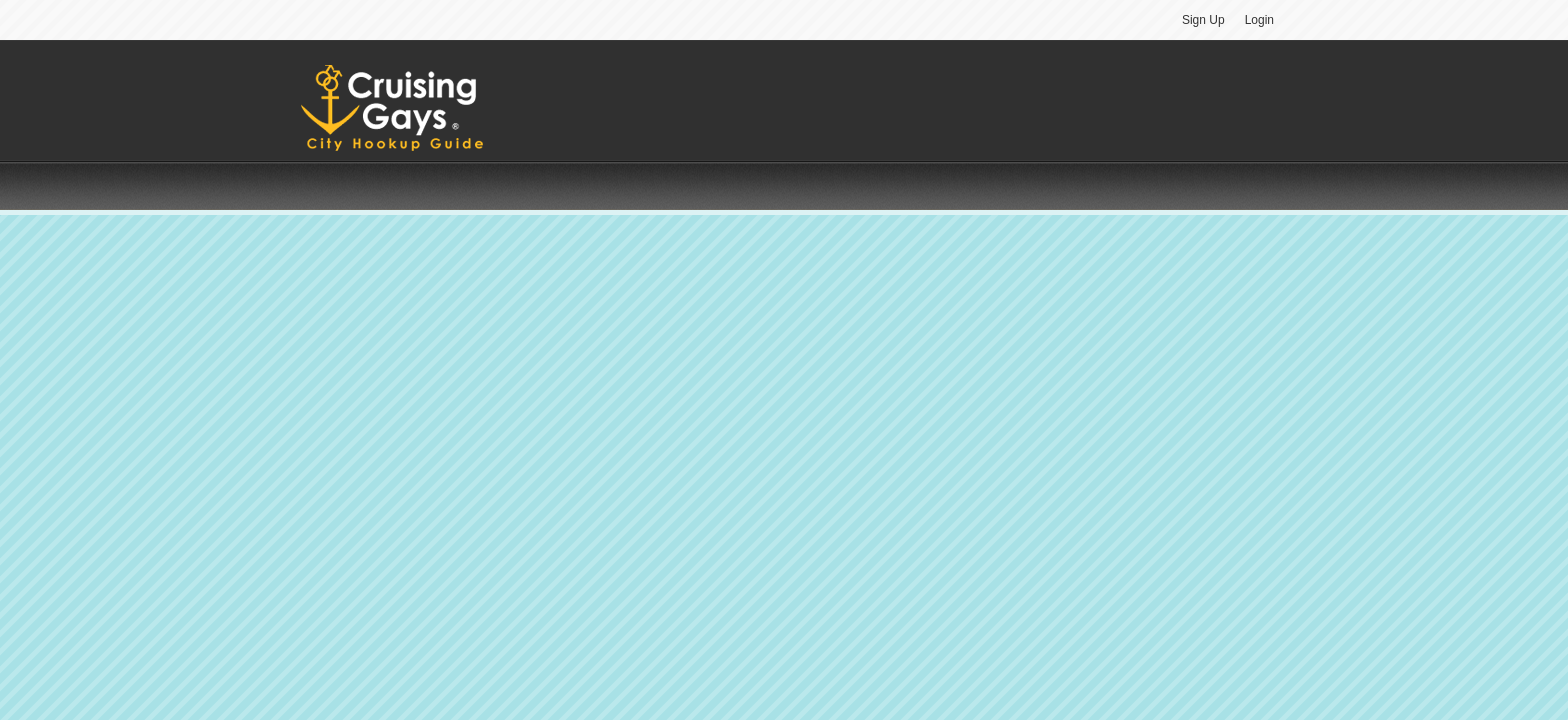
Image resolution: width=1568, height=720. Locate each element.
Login (1259, 20)
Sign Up (1203, 20)
